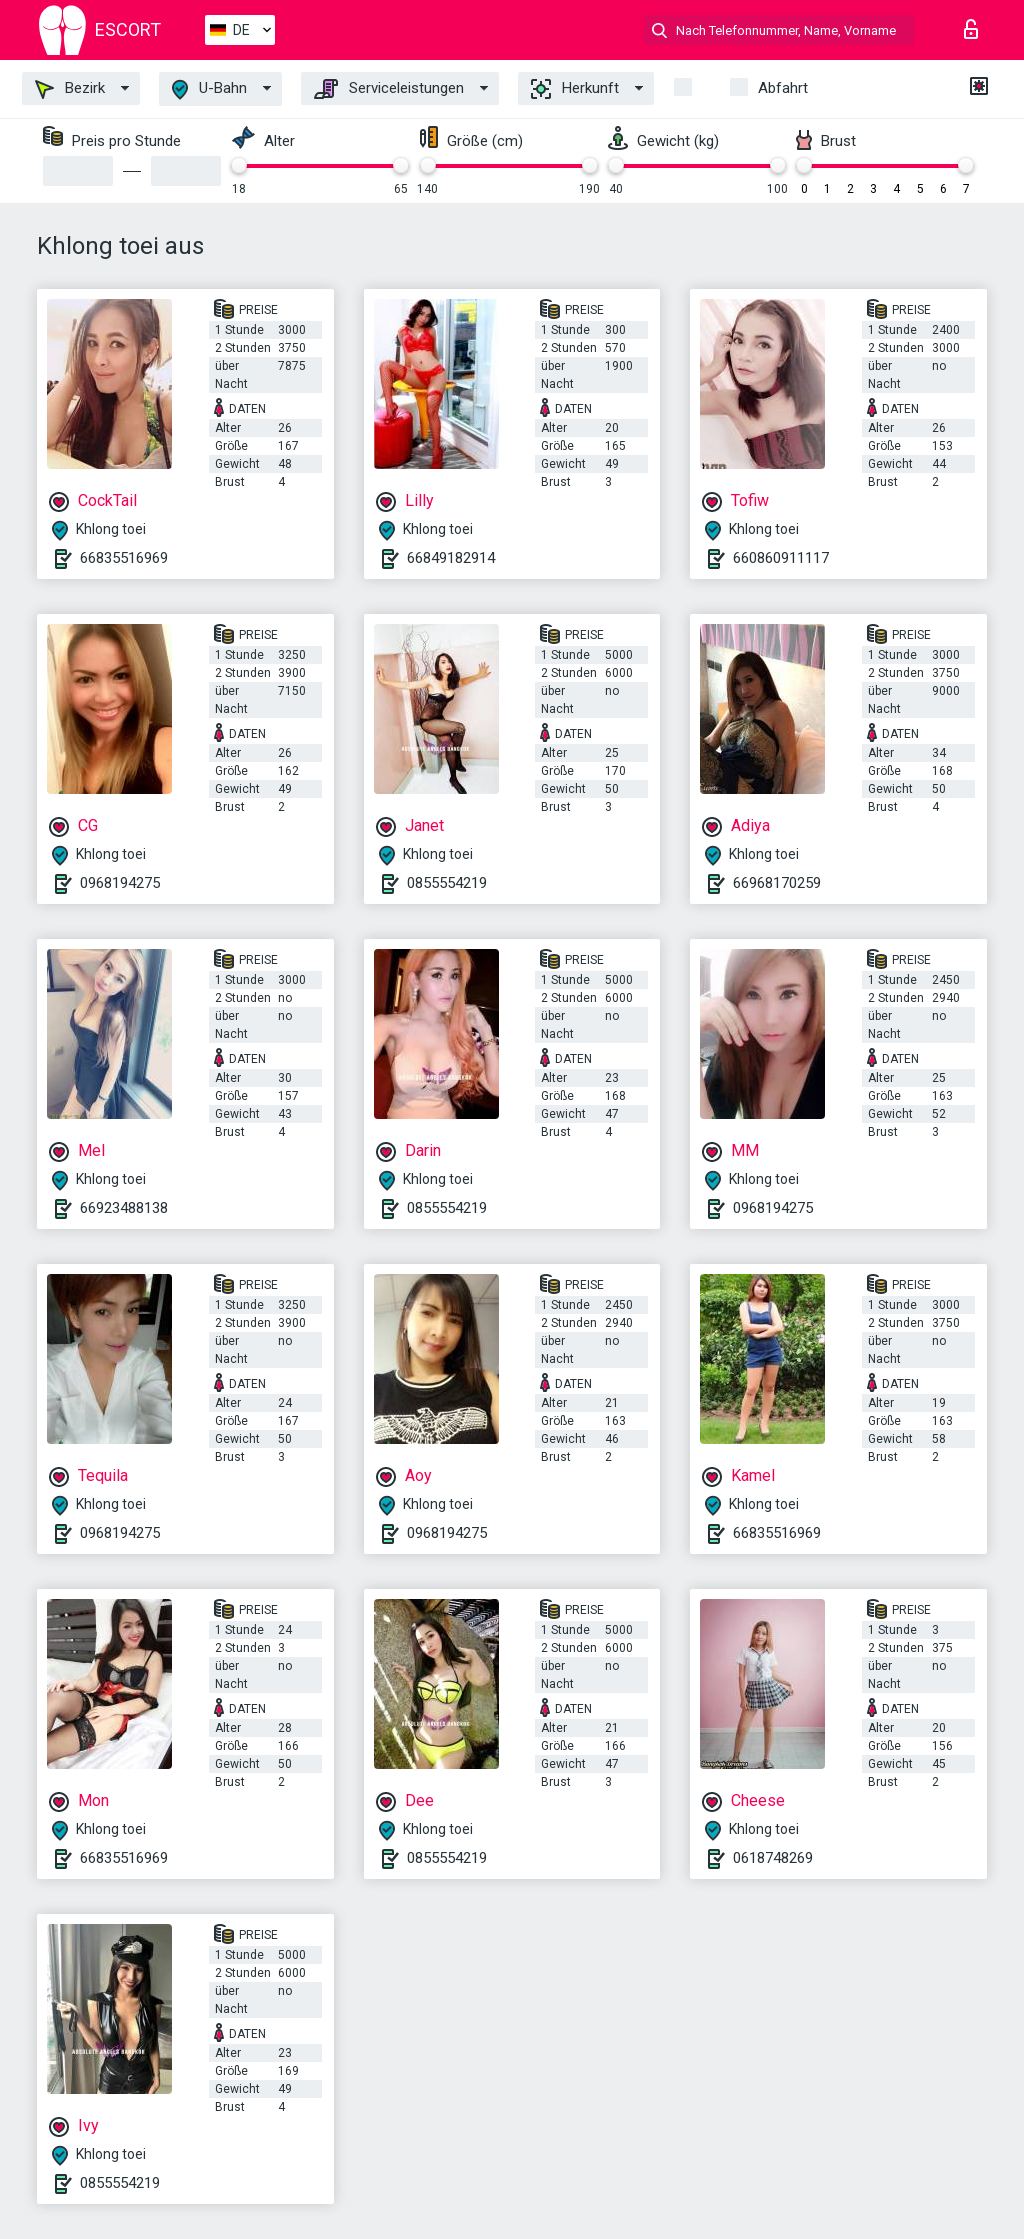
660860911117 (781, 558)
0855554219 (447, 883)
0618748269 (773, 1858)
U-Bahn (209, 89)
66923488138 (124, 1208)
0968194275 (120, 883)
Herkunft (575, 89)
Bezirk (70, 89)
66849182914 (451, 558)
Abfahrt (783, 88)
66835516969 (124, 558)
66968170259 (777, 883)
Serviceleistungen (389, 89)
